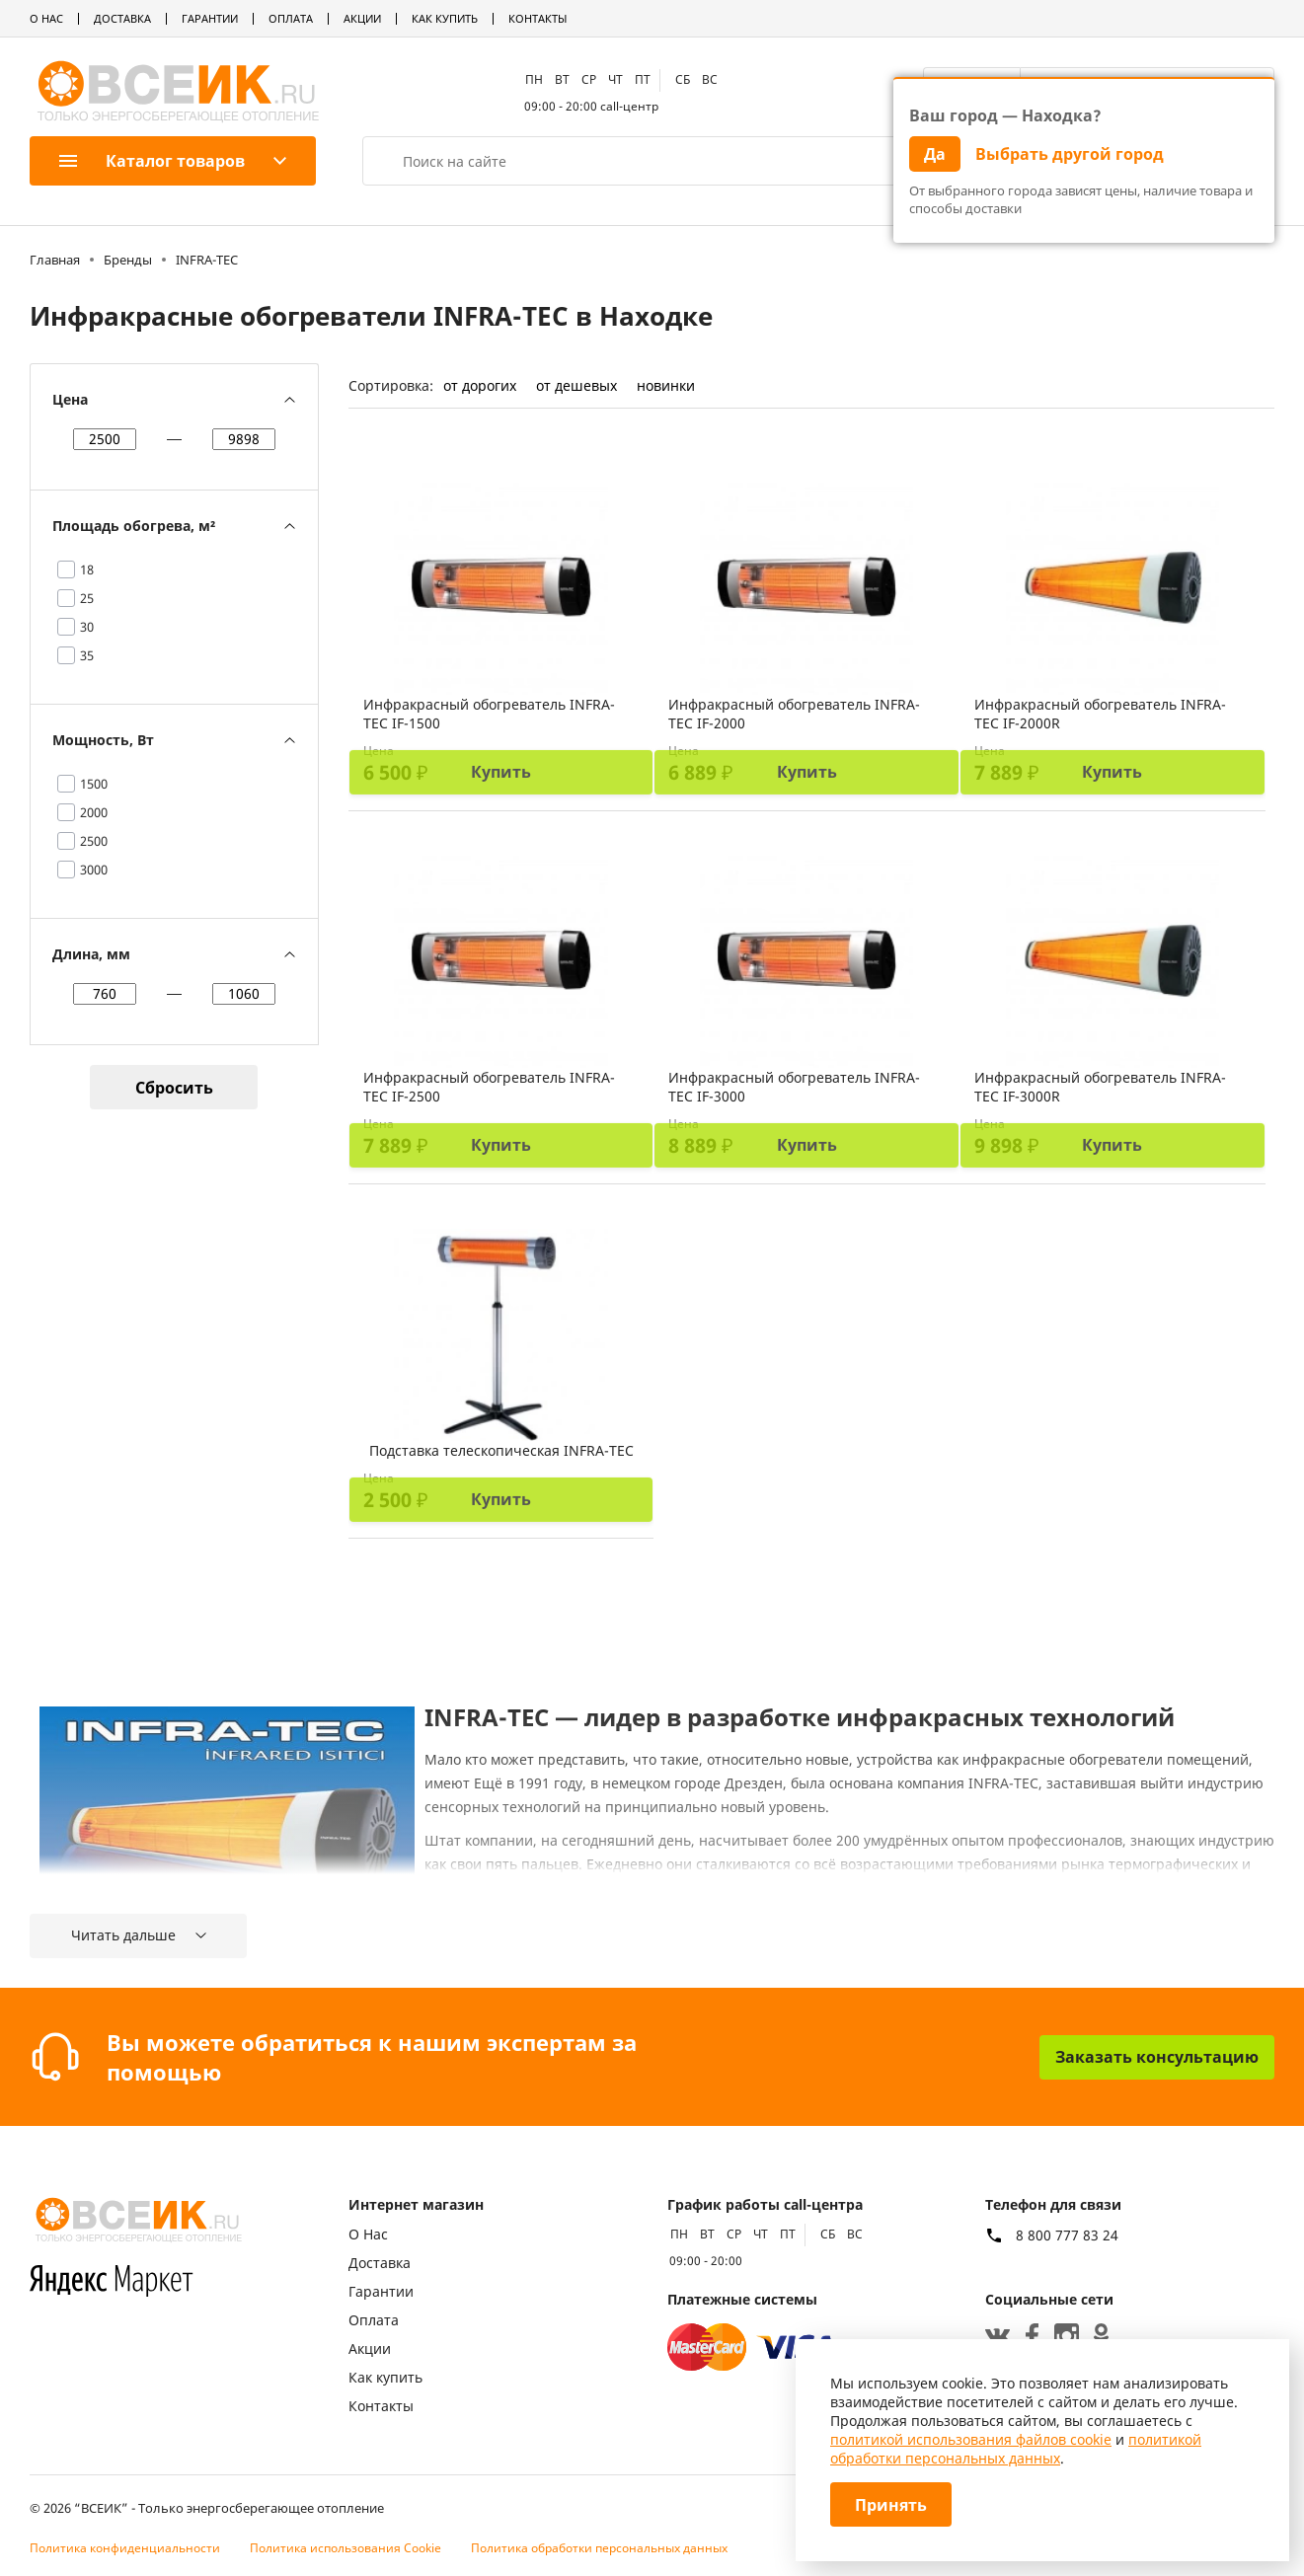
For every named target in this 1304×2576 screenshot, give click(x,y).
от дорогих (479, 385)
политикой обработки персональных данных (1015, 2448)
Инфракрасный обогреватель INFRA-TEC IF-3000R (1100, 1086)
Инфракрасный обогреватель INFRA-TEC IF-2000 (794, 713)
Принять (891, 2505)
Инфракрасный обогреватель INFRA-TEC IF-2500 (489, 1086)
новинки (666, 385)
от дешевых (576, 385)
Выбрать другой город (1069, 154)
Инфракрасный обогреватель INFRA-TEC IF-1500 (489, 713)
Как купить (445, 18)
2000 (94, 812)
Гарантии (210, 18)
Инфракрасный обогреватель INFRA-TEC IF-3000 (794, 1086)
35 (87, 655)
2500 (94, 841)
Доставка (122, 18)
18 (87, 569)
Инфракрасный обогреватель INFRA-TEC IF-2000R (1100, 713)
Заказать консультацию (1157, 2057)
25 (87, 598)
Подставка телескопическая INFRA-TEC (501, 1450)
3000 (94, 869)
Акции (362, 18)
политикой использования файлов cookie (971, 2439)
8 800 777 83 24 (1067, 2235)
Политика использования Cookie (345, 2547)
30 (87, 627)
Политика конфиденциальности (125, 2547)
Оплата (290, 18)
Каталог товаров (152, 161)
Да (935, 154)
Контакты (537, 18)
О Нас (46, 18)
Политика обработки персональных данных (599, 2547)
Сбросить (174, 1088)
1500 (94, 784)
